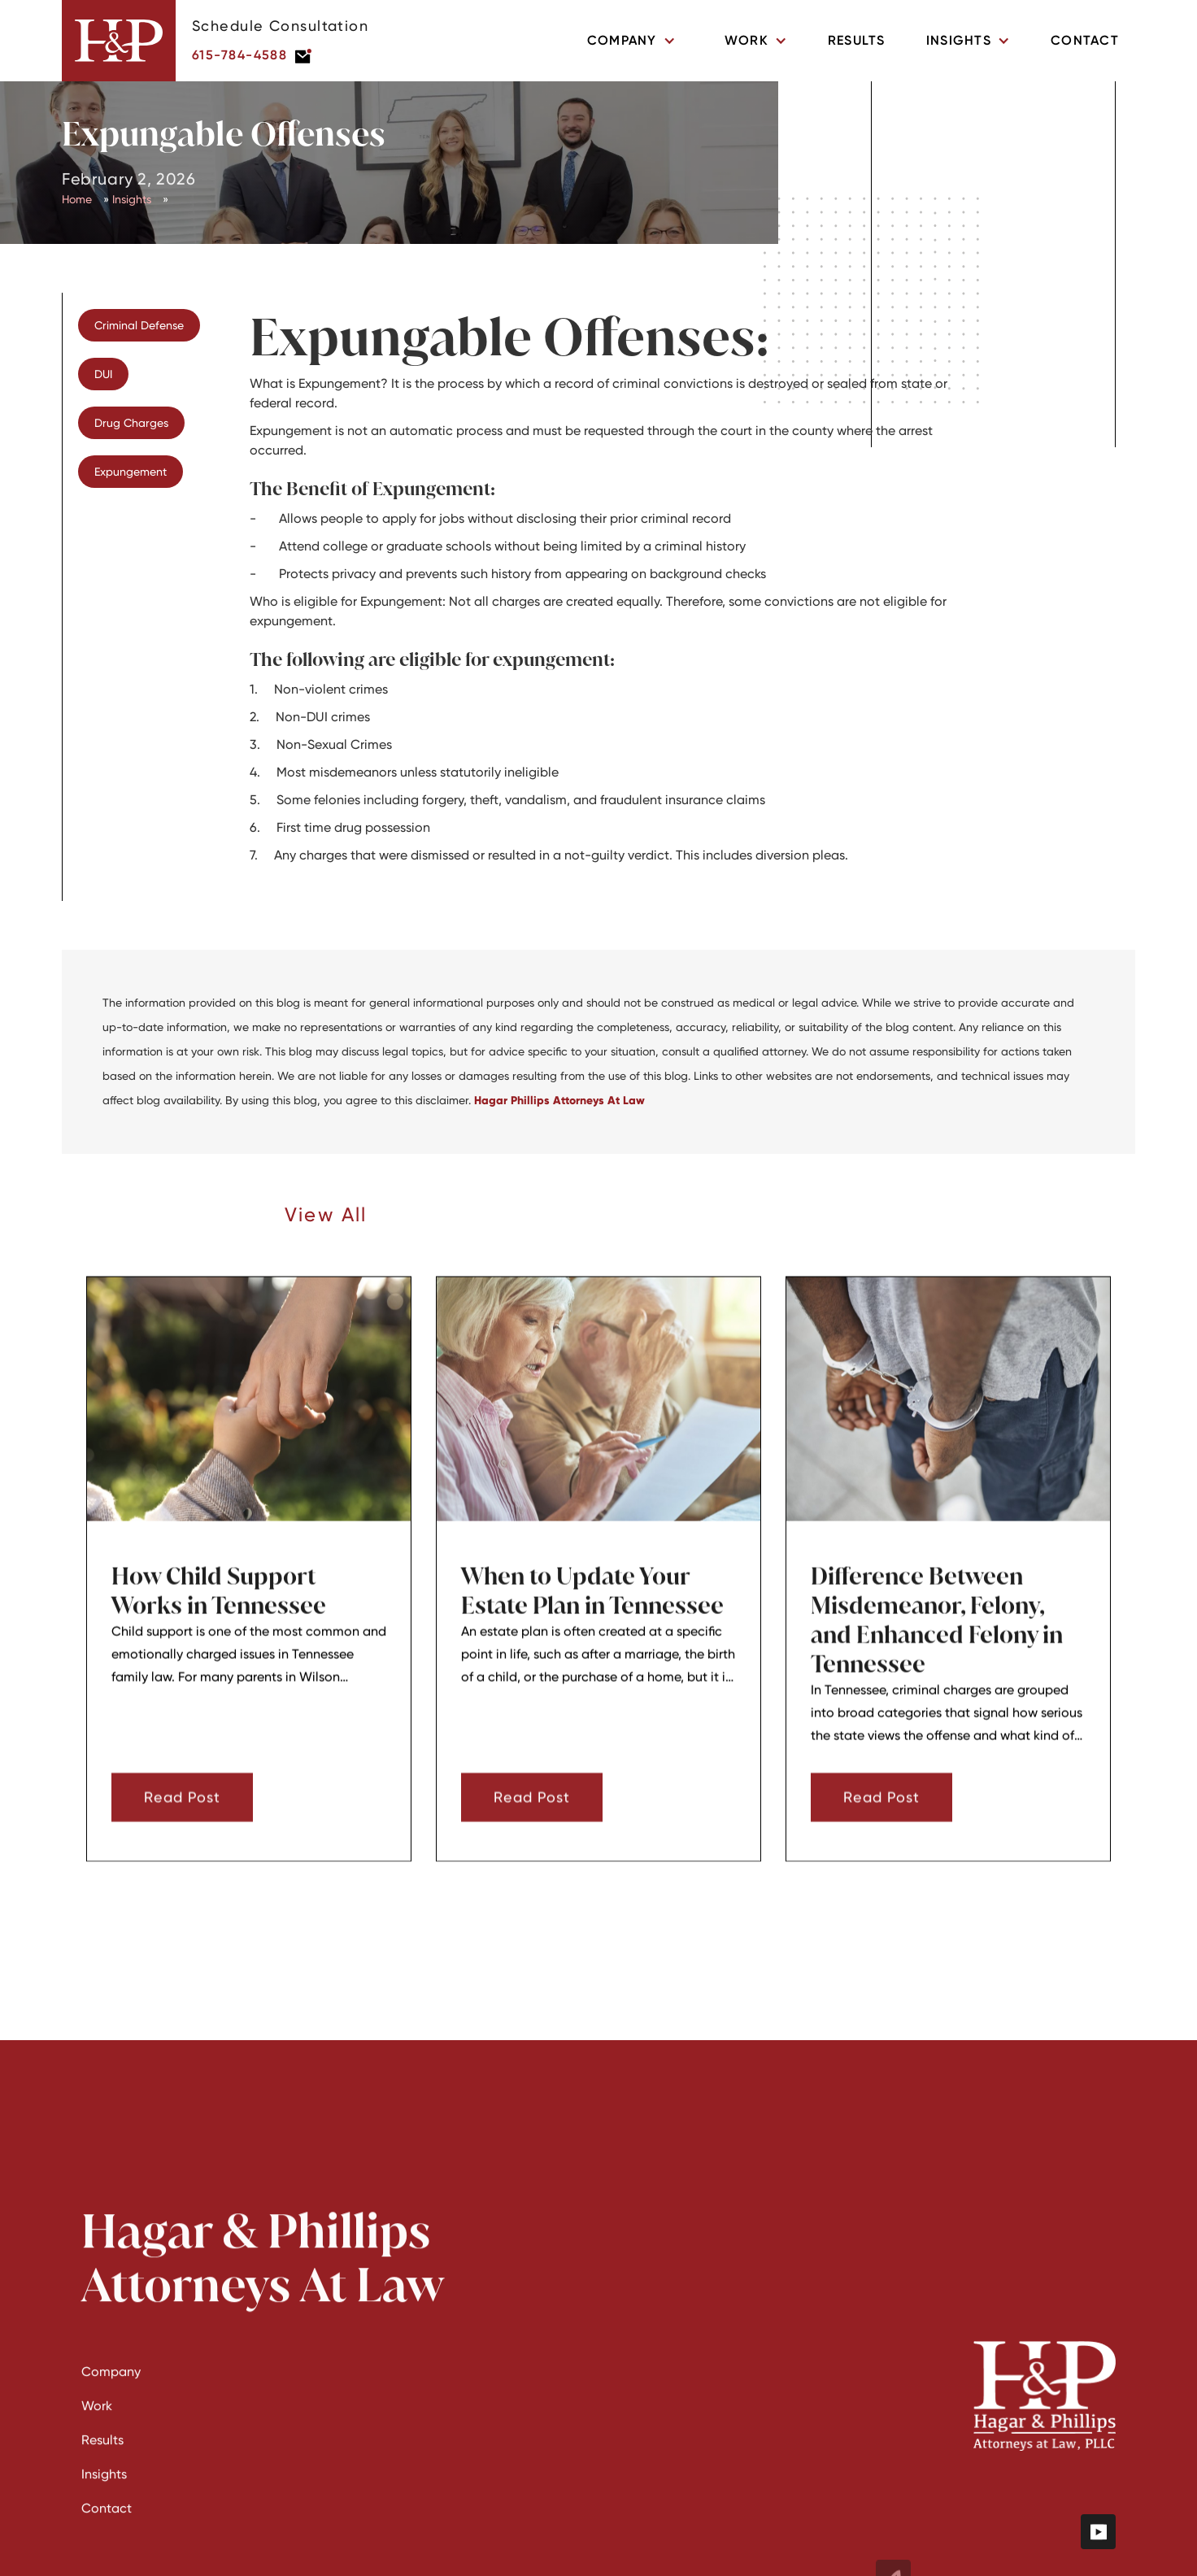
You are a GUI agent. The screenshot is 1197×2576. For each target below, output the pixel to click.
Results (857, 40)
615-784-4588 (239, 55)
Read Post (182, 1816)
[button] (631, 40)
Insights (131, 199)
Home (77, 199)
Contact (1085, 40)
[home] (119, 40)
